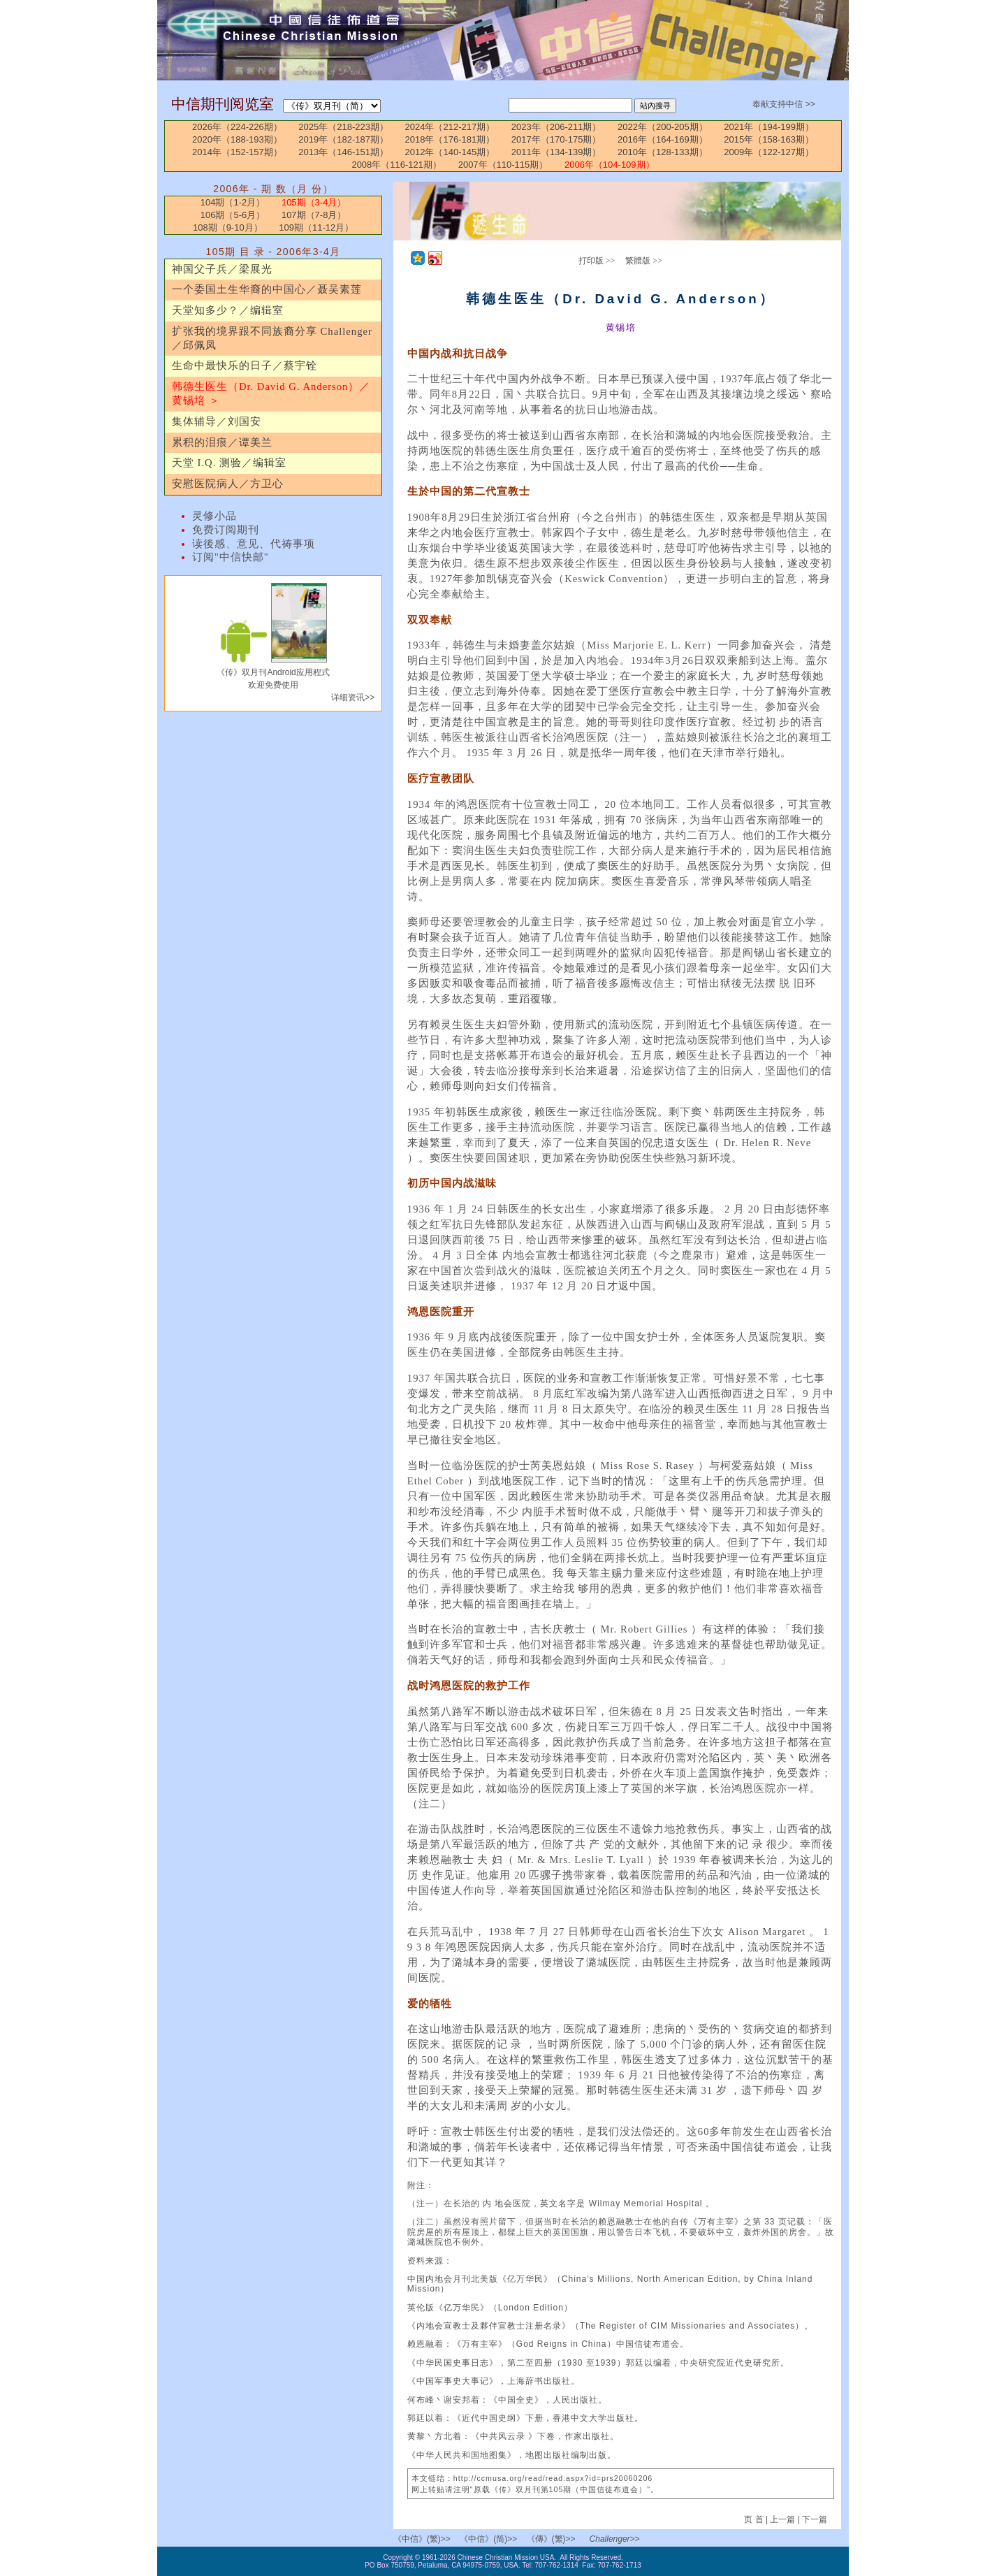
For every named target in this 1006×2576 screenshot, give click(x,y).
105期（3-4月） (314, 202)
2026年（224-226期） (237, 127)
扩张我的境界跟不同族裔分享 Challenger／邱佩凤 (272, 338)
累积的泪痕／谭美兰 (222, 442)
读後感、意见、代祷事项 (253, 543)
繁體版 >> (643, 261)
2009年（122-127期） (769, 152)
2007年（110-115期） (503, 164)
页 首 (755, 2519)
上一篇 (782, 2519)
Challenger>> (615, 2539)
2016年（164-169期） (663, 139)
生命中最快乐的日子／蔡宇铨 (244, 365)
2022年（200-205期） (663, 127)
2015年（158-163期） (769, 139)
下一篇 (814, 2519)
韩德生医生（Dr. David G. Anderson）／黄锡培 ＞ (271, 393)
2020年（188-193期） (237, 139)
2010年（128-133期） (663, 152)
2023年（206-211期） (556, 127)
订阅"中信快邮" (230, 557)
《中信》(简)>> (488, 2539)
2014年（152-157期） (237, 152)
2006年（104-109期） (609, 164)
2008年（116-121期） (396, 164)
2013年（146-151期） (343, 152)
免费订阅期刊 (225, 529)
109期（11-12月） (316, 227)
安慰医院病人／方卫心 (228, 483)
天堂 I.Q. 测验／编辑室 (229, 462)
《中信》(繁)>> (422, 2539)
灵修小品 (214, 515)
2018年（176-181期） (450, 139)
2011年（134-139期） (556, 152)
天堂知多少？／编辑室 (228, 310)
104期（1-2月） (233, 202)
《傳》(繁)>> (551, 2539)
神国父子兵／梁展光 (222, 269)
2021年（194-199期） (769, 127)
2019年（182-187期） (343, 139)
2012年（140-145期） (450, 152)
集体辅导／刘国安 (216, 421)
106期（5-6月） (233, 215)
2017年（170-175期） (556, 139)
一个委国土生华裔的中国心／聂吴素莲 (267, 289)
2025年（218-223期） (343, 127)
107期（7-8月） (314, 215)
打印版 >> (596, 261)
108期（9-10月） (228, 227)
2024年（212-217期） (450, 127)
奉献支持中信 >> (783, 104)
